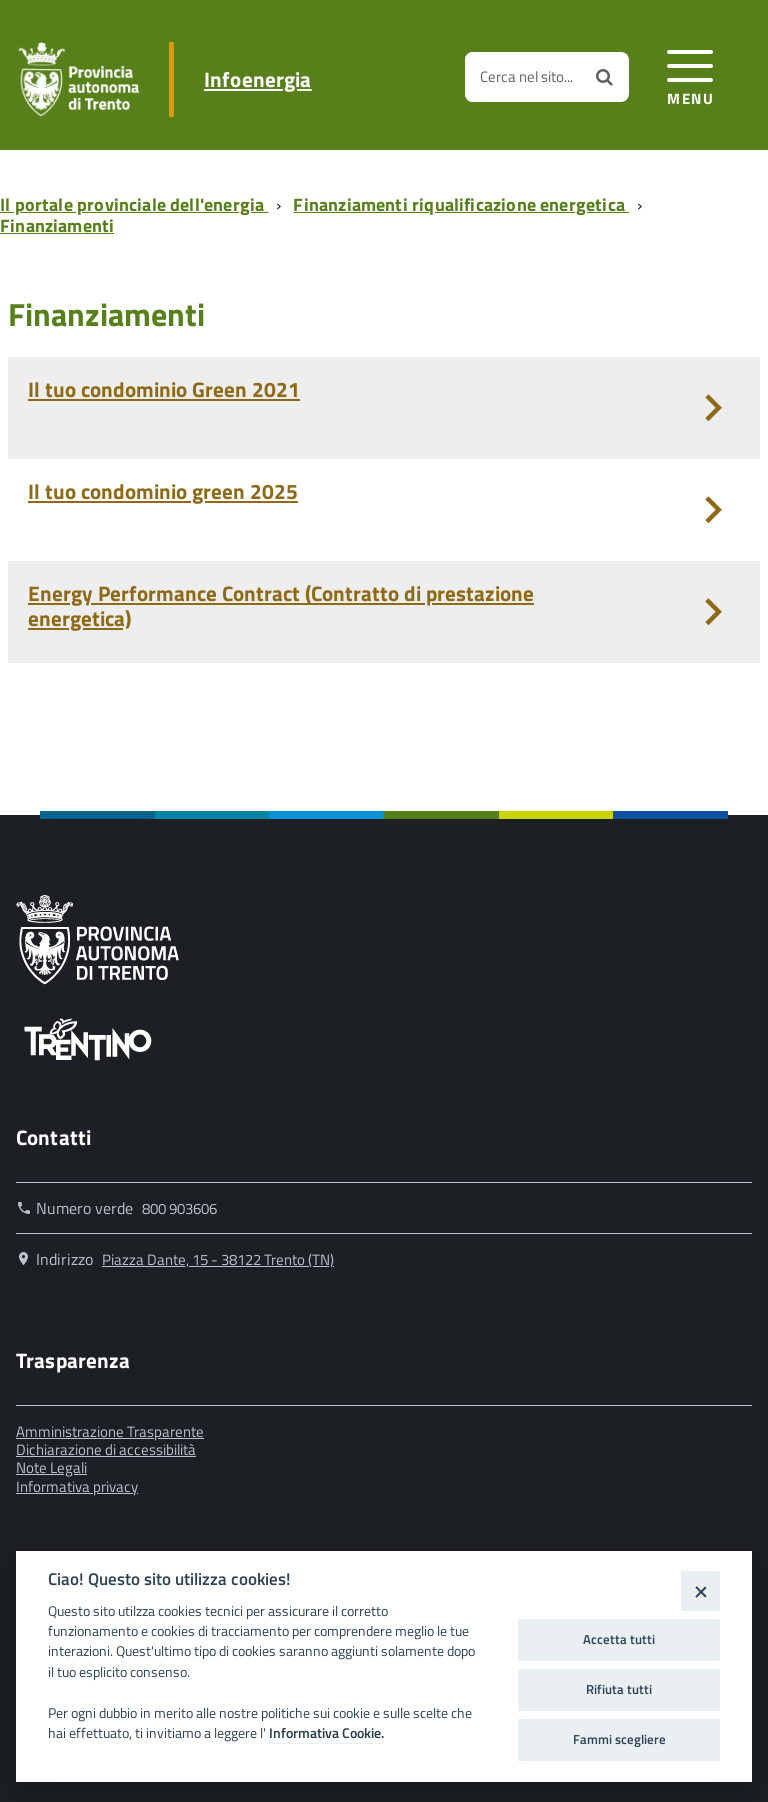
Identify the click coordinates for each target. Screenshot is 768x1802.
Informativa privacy (77, 1486)
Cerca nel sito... (526, 76)
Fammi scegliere (619, 1739)
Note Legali (51, 1467)
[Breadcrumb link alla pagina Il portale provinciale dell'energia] (138, 204)
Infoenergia (258, 79)
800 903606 (179, 1208)
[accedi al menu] (690, 74)
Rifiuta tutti (619, 1689)
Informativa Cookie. (326, 1733)
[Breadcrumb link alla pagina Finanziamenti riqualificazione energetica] (465, 204)
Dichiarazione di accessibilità (106, 1449)
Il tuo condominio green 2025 (163, 491)
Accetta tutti (619, 1639)
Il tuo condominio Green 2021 (164, 389)
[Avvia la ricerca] (604, 77)
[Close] (700, 1590)
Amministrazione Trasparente (110, 1431)
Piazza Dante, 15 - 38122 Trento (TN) (218, 1259)
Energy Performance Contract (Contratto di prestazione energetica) (281, 605)
